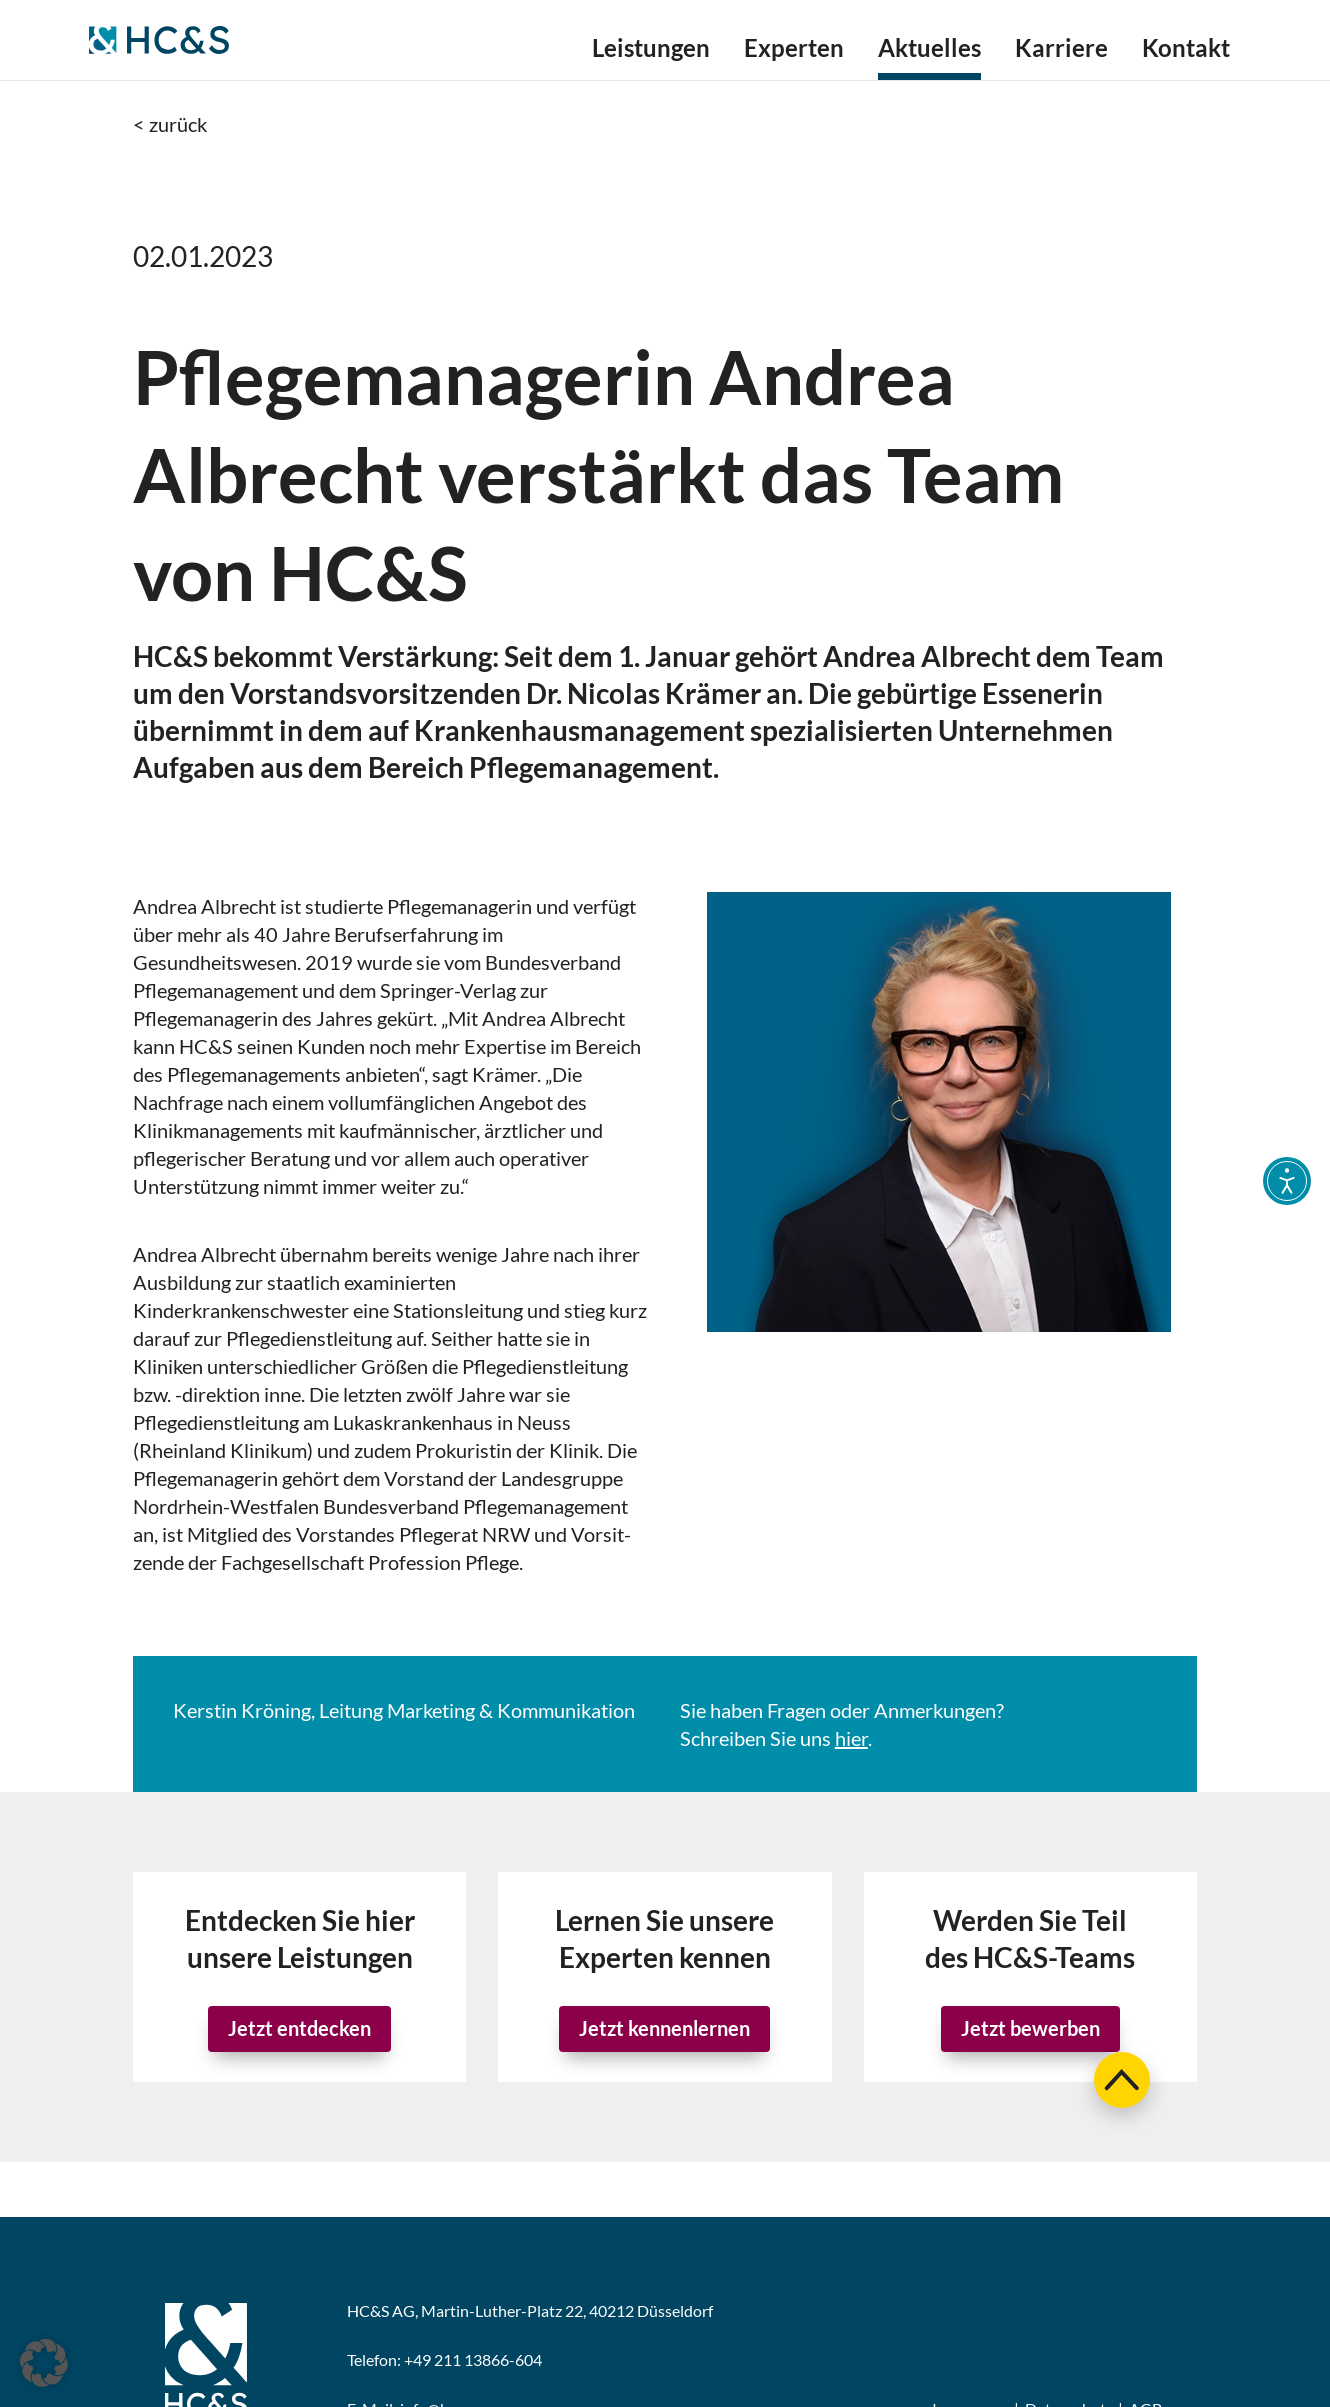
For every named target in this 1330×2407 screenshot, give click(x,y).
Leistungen (651, 51)
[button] (44, 2363)
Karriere (1061, 51)
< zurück (170, 124)
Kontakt (1186, 51)
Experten (794, 51)
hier (851, 1738)
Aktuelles (929, 51)
